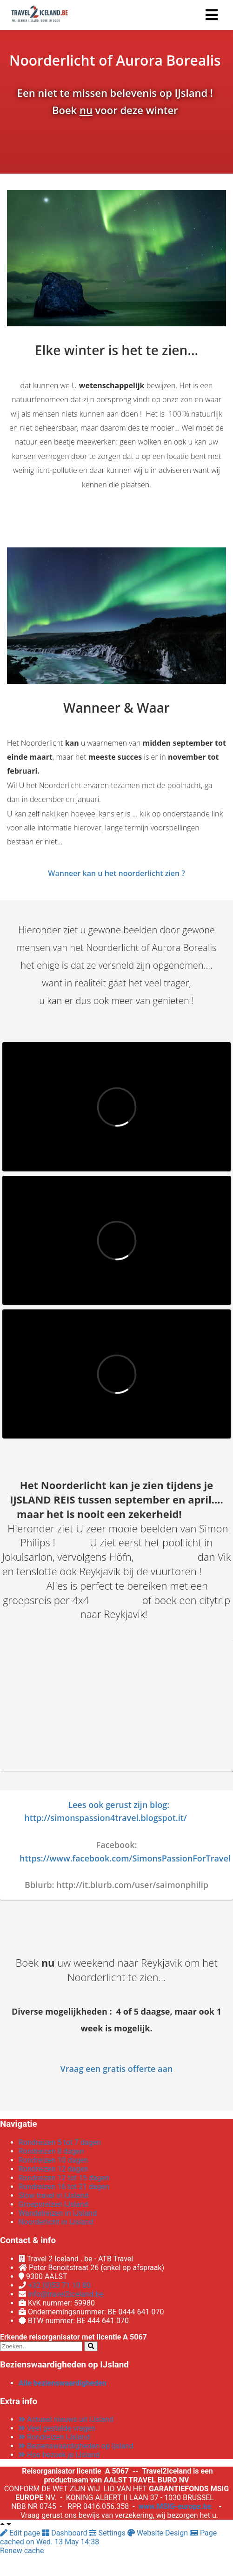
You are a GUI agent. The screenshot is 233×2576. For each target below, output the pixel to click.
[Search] (91, 2346)
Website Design (158, 2533)
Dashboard (65, 2533)
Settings (108, 2533)
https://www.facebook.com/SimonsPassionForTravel (125, 1858)
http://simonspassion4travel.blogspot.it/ (105, 1817)
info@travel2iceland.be (66, 2294)
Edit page (21, 2533)
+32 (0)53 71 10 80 (59, 2285)
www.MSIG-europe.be (175, 2506)
